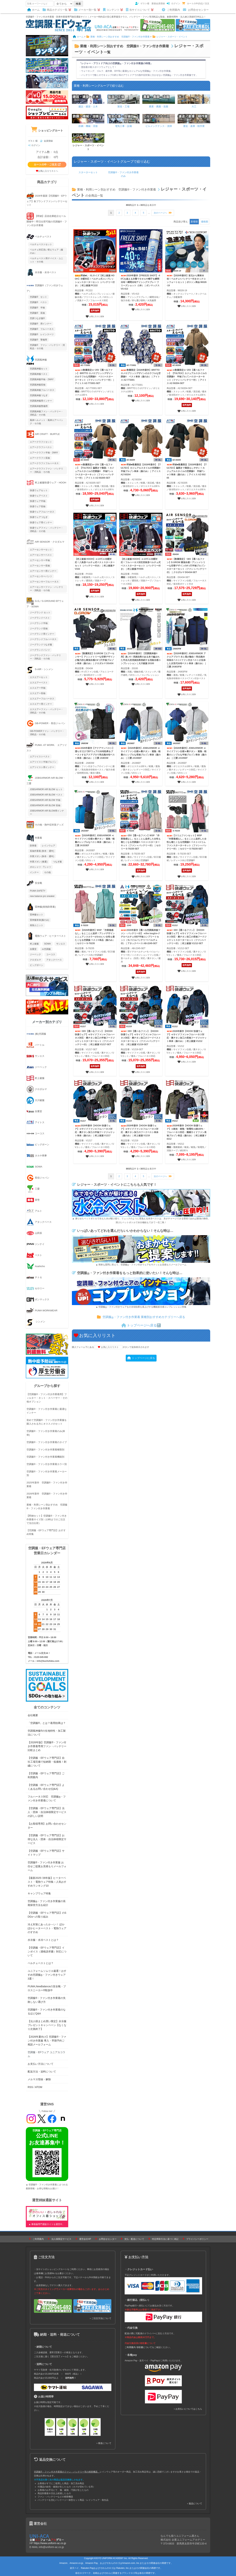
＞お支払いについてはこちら (187, 2409)
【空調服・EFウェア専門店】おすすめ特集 (46, 1532)
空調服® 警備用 (38, 339)
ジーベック (35, 954)
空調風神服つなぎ (39, 395)
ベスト (34, 1255)
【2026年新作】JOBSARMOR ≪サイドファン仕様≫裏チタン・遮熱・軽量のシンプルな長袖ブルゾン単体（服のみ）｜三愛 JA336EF (141, 753)
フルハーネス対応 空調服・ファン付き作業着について (47, 1798)
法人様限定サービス (61, 2239)
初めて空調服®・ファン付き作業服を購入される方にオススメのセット (47, 1422)
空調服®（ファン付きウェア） (45, 287)
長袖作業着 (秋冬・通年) (42, 851)
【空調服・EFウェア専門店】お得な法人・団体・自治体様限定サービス (47, 1839)
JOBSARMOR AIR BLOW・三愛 (46, 779)
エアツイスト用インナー (42, 767)
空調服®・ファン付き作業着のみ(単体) (46, 1433)
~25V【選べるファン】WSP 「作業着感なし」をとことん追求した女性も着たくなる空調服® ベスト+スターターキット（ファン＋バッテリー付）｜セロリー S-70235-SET (141, 842)
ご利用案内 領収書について (138, 2347)
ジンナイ (35, 1244)
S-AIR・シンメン (40, 669)
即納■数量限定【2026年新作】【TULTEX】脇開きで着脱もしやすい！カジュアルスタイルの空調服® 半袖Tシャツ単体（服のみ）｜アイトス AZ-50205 (187, 471)
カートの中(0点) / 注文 (195, 3)
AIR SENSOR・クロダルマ (45, 542)
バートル (35, 1045)
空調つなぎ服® (37, 318)
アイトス (35, 1122)
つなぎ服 (57, 861)
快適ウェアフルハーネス (42, 512)
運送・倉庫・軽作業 (194, 120)
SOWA (47, 943)
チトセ (34, 1277)
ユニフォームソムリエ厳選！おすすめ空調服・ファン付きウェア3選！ (47, 1974)
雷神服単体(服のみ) (39, 920)
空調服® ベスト (38, 302)
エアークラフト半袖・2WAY (44, 452)
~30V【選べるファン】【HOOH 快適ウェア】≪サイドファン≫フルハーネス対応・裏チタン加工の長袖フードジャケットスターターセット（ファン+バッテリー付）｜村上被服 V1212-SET (186, 937)
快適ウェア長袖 (37, 506)
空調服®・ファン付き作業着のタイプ (47, 1442)
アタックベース (54, 960)
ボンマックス (38, 1299)
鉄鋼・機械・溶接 (88, 120)
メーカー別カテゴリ (47, 1022)
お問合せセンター (196, 9)
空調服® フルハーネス (42, 329)
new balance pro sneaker (42, 896)
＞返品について (194, 2503)
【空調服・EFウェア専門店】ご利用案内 (46, 1775)
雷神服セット (36, 914)
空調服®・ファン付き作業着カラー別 (47, 1464)
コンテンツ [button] (113, 9)
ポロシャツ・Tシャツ (40, 867)
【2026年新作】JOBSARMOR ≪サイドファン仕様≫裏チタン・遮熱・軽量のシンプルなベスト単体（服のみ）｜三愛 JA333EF (95, 840)
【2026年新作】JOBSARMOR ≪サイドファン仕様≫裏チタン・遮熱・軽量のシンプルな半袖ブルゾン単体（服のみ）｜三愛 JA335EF (186, 753)
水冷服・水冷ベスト (41, 272)
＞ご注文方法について (100, 2318)
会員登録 (46, 141)
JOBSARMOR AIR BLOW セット (46, 789)
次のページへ (163, 213)
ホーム (33, 9)
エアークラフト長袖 (40, 458)
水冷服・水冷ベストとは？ (43, 1939)
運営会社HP (85, 2239)
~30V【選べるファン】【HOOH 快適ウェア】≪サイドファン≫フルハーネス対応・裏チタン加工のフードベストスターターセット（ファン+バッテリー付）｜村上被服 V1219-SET (141, 1038)
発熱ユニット (36, 925)
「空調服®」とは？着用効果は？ (47, 1723)
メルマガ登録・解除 (39, 2079)
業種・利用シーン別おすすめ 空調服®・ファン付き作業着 (47, 1506)
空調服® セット (38, 297)
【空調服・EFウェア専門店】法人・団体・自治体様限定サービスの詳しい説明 (47, 1812)
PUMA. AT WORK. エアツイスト (47, 746)
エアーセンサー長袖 (40, 565)
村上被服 (34, 943)
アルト (34, 1211)
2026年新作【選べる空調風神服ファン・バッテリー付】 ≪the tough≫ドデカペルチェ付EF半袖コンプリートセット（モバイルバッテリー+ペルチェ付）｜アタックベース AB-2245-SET (140, 937)
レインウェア (48, 845)
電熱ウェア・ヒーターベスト (46, 936)
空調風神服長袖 (37, 384)
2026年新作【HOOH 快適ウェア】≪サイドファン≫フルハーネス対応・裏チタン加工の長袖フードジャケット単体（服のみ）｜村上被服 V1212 (186, 1036)
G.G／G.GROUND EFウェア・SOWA (45, 602)
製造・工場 (123, 101)
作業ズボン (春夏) (38, 861)
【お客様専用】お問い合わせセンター (47, 1825)
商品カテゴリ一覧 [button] (57, 9)
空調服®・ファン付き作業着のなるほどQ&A (47, 2011)
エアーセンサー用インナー (43, 571)
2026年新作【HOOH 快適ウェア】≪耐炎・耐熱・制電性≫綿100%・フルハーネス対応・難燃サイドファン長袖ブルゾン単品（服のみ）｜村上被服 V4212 (186, 1132)
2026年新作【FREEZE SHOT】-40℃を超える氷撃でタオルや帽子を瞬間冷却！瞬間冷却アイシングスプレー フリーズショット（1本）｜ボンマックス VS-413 (140, 282)
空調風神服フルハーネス (42, 390)
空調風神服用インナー (41, 400)
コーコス (50, 954)
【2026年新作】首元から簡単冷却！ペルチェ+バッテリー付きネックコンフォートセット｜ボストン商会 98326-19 (187, 280)
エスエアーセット (39, 677)
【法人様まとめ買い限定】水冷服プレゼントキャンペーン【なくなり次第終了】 (47, 2025)
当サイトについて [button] (140, 9)
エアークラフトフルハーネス (44, 463)
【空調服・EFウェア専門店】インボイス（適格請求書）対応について (47, 1951)
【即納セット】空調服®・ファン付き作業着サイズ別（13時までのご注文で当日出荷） (47, 1519)
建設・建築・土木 (88, 101)
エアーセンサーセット (41, 549)
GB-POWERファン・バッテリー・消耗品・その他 (47, 733)
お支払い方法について (40, 2063)
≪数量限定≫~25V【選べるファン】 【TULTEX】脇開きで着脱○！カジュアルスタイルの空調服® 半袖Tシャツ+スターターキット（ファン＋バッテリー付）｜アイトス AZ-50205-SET (94, 471)
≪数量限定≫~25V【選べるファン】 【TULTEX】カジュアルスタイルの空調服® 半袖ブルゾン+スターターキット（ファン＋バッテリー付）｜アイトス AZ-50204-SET (187, 377)
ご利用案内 (171, 9)
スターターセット (88, 172)
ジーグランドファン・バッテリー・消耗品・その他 (45, 657)
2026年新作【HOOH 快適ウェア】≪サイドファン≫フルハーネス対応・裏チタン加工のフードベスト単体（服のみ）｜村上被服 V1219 (139, 1130)
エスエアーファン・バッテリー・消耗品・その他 (46, 711)
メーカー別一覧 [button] (87, 9)
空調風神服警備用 (39, 406)
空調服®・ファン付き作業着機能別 (45, 1456)
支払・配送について (134, 2239)
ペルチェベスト (39, 236)
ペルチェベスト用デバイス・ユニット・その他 (46, 260)
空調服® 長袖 (37, 313)
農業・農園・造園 (158, 101)
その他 (47, 872)
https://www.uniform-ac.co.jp (50, 2543)
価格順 (204, 221)
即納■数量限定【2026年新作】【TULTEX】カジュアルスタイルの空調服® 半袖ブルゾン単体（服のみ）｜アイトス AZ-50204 (141, 469)
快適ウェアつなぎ (39, 517)
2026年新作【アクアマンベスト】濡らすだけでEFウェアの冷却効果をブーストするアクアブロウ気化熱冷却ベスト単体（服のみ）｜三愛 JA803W (95, 753)
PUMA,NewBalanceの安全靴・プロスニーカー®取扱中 (47, 1988)
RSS (30, 2087)
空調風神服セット (39, 368)
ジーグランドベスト (40, 618)
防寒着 (33, 845)
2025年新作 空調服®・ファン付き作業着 (47, 1484)
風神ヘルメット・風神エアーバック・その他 (46, 422)
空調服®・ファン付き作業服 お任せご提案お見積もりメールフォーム (47, 1866)
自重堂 (33, 949)
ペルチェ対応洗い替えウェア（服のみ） (46, 251)
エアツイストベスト (40, 756)
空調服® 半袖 (37, 307)
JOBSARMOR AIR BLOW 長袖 (45, 805)
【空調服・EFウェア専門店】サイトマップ (46, 1852)
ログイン (173, 3)
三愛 (33, 1189)
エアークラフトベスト (41, 447)
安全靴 (34, 883)
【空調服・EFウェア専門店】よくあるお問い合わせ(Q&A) (46, 1786)
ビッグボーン (36, 965)
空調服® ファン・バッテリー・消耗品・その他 (47, 347)
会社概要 (33, 1715)
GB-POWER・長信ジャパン (46, 723)
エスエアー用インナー (41, 704)
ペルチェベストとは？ (40, 1963)
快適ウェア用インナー (41, 522)
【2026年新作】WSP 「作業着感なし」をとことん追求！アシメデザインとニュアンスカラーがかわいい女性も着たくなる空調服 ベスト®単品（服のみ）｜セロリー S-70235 (95, 937)
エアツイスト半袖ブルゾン (43, 762)
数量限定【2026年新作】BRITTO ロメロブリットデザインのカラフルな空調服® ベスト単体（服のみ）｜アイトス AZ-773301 (141, 375)
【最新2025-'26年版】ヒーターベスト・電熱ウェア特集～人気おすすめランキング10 (47, 1881)
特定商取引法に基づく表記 (165, 2239)
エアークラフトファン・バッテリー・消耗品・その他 (46, 470)
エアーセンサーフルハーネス (44, 581)
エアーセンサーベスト (41, 555)
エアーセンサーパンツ (41, 576)
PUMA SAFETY (37, 891)
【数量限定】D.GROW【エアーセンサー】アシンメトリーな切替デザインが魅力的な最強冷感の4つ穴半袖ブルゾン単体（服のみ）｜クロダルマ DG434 (95, 658)
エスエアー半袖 (37, 688)
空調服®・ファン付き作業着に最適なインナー (47, 1411)
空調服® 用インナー (40, 323)
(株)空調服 (36, 1034)
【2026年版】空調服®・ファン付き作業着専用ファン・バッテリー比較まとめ (47, 1746)
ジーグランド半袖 (39, 623)
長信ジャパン (38, 1177)
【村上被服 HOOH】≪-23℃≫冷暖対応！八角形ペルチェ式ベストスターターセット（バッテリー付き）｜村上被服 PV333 (95, 564)
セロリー (35, 1288)
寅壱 (33, 1200)
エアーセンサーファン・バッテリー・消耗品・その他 (46, 589)
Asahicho (36, 1266)
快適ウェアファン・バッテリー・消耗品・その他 (46, 529)
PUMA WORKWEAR (42, 1310)
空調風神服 (37, 360)
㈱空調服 (46, 949)
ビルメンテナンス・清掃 (158, 120)
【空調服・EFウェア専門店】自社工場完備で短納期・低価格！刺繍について (47, 1761)
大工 (194, 101)
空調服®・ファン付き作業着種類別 (45, 1449)
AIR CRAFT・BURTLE (43, 434)
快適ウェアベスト (39, 495)
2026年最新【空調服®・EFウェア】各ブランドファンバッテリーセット (47, 199)
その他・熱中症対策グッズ (45, 824)
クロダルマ (35, 960)
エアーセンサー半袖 (40, 560)
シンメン (36, 1322)
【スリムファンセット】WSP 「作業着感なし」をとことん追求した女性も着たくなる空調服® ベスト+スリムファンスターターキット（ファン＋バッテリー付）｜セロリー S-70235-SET (186, 842)
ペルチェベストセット (41, 244)
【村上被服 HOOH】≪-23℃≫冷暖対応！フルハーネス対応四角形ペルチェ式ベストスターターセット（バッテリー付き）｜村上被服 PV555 (141, 564)
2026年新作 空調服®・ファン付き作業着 (47, 1495)
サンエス (60, 943)
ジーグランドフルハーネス (43, 639)
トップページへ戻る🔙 (141, 1325)
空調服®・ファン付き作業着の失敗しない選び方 (47, 2000)
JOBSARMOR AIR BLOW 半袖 (45, 800)
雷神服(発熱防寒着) (41, 907)
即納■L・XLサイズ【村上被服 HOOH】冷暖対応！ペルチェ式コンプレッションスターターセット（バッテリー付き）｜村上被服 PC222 (95, 280)
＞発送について (103, 2443)
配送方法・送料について (42, 2071)
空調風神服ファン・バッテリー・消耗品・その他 (46, 413)
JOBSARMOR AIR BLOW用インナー (47, 812)
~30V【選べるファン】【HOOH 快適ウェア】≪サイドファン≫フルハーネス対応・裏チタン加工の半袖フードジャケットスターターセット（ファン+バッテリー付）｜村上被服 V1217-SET (95, 1038)
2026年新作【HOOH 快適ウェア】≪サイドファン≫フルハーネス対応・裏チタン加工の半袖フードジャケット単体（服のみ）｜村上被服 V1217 (95, 1130)
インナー (34, 872)
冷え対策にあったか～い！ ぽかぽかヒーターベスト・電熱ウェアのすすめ (47, 1928)
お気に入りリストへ (47, 171)
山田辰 (34, 1233)
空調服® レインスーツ (42, 334)
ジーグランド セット (40, 612)
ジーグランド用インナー (42, 634)
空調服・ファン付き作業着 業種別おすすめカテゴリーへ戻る (141, 1317)
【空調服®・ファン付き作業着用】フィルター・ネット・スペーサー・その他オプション (47, 1398)
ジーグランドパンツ (40, 650)
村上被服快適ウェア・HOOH (46, 482)
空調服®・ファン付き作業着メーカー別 (47, 1473)
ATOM (38, 2087)
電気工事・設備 (123, 120)
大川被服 (35, 1100)
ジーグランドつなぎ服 (41, 644)
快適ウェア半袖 (37, 501)
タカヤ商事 (37, 1155)
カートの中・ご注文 (47, 164)
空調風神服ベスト (39, 374)
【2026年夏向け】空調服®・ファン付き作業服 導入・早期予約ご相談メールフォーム (47, 2040)
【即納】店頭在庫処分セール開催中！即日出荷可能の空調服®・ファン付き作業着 (47, 219)
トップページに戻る (141, 1358)
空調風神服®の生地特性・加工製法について (47, 1732)
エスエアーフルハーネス (42, 698)
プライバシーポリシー (197, 2239)
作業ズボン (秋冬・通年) (42, 856)
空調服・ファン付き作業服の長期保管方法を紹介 (47, 1903)
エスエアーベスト (39, 682)
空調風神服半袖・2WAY (42, 379)
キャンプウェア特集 (39, 1893)
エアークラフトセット (41, 442)
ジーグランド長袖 (39, 628)
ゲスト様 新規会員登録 (150, 3)
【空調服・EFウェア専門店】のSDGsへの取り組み (47, 1914)
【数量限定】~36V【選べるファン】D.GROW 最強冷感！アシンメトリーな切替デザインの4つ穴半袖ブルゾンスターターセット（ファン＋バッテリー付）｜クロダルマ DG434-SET (186, 566)
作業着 (34, 838)
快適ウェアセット (39, 490)
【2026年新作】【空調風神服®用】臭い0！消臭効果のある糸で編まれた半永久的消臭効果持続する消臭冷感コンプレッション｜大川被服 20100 (141, 658)
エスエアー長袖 (37, 693)
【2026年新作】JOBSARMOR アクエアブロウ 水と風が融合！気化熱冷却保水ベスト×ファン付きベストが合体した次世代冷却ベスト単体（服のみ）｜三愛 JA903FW (186, 660)
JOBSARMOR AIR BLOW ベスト (46, 794)
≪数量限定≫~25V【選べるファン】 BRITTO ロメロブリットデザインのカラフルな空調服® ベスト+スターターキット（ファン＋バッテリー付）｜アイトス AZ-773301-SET (95, 377)
